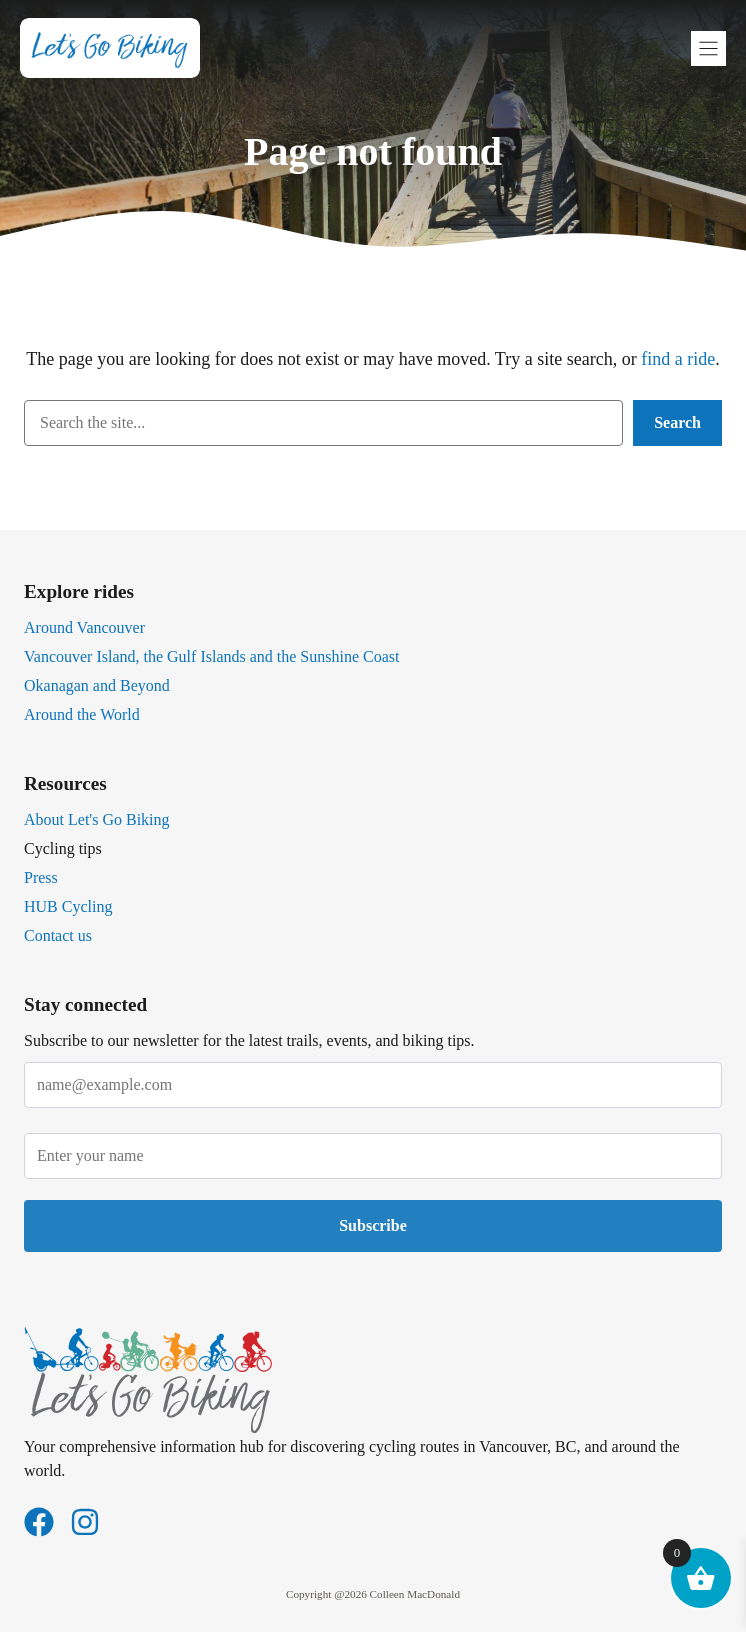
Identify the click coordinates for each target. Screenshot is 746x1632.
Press (41, 877)
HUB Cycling (68, 906)
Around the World (82, 714)
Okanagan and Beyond (97, 685)
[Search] (677, 423)
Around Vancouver (84, 627)
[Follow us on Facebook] (39, 1522)
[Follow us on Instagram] (85, 1522)
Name (373, 1145)
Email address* (373, 1074)
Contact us (58, 935)
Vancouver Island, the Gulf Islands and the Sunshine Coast (211, 656)
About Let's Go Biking (97, 819)
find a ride (678, 359)
